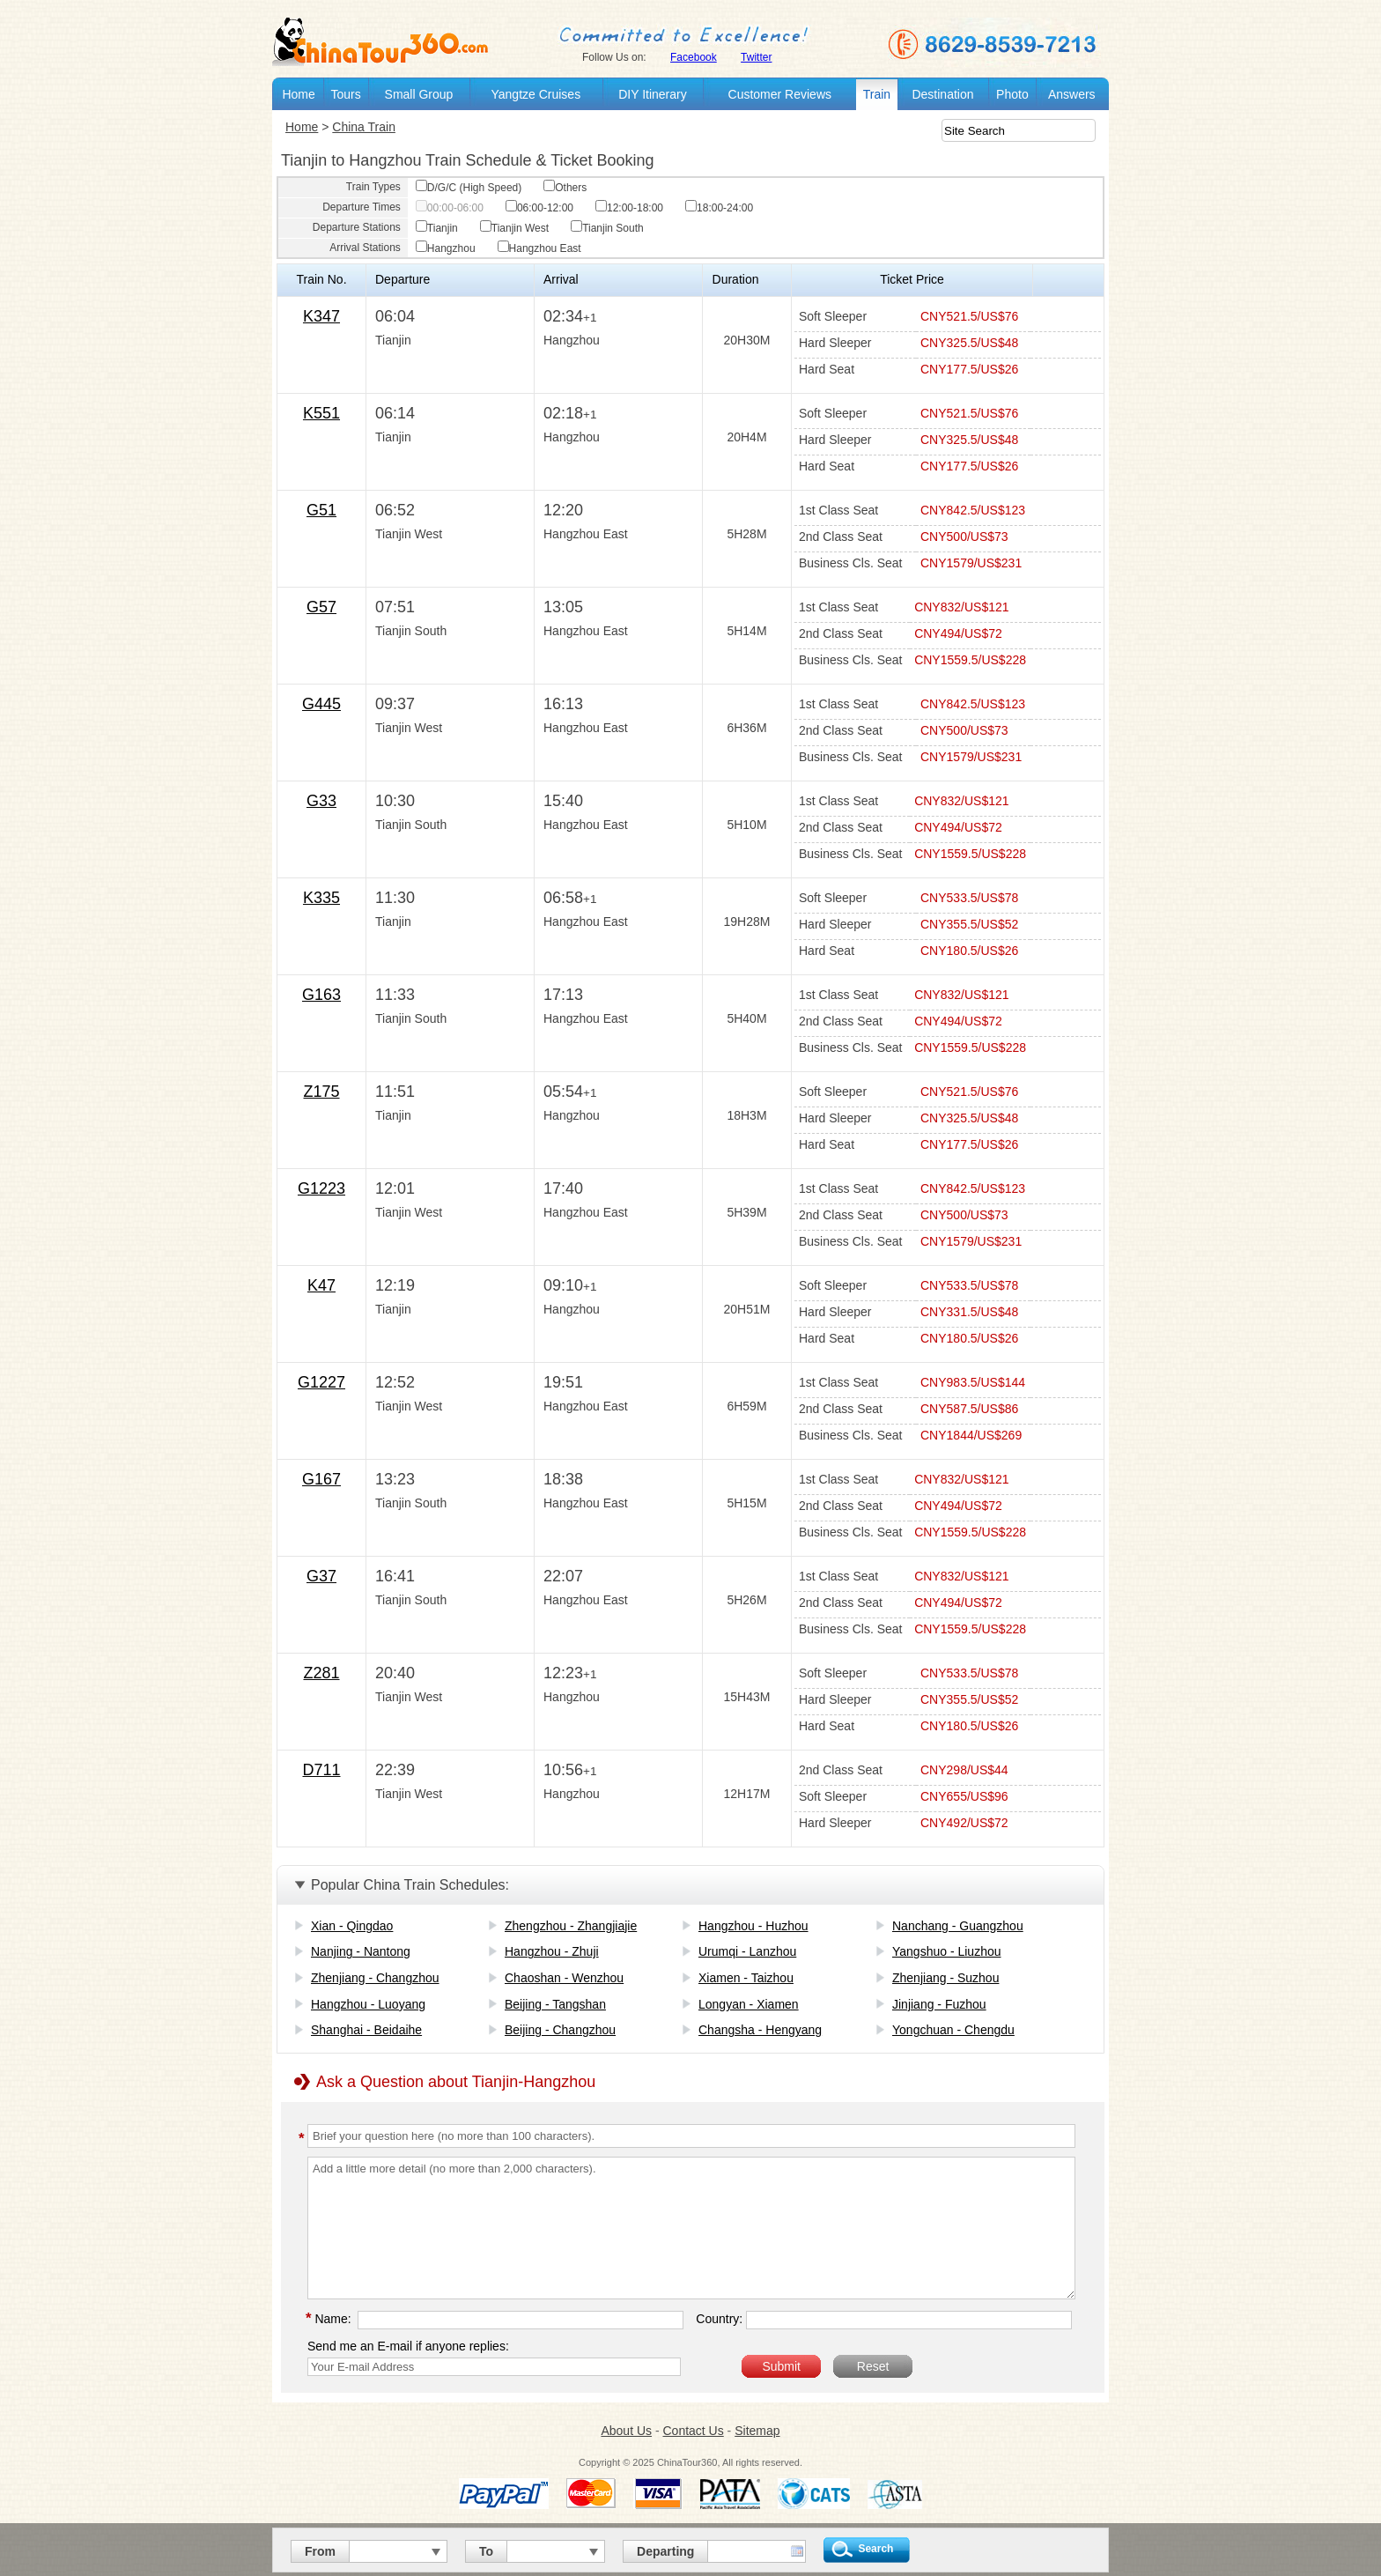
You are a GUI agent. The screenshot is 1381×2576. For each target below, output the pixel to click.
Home (298, 94)
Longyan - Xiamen (748, 2004)
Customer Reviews (779, 94)
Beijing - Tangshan (555, 2004)
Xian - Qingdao (352, 1926)
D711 (321, 1770)
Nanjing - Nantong (360, 1951)
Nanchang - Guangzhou (957, 1926)
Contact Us (692, 2431)
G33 (321, 801)
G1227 (321, 1382)
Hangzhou (446, 248)
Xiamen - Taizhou (746, 1978)
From (320, 2551)
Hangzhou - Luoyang (368, 2004)
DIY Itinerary (652, 94)
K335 (321, 898)
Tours (345, 94)
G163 (321, 994)
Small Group (419, 94)
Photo (1012, 94)
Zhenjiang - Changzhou (375, 1978)
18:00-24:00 (719, 208)
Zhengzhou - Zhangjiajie (571, 1926)
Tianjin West (514, 228)
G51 (321, 510)
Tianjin (437, 228)
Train (876, 94)
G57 (321, 607)
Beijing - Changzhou (560, 2030)
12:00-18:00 (629, 208)
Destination (942, 94)
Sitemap (757, 2431)
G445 (321, 704)
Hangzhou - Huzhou (753, 1926)
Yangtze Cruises (535, 94)
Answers (1072, 94)
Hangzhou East (539, 248)
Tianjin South (607, 228)
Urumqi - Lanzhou (747, 1951)
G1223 (321, 1188)
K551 (321, 413)
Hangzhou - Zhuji (552, 1951)
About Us (626, 2431)
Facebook (693, 57)
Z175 (321, 1091)
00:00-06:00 (450, 208)
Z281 (321, 1673)
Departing (665, 2551)
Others (565, 187)
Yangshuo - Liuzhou (946, 1951)
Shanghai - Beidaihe (366, 2030)
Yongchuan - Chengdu (953, 2030)
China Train (363, 127)
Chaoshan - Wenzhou (564, 1978)
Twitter (756, 57)
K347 (321, 316)
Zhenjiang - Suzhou (945, 1978)
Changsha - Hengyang (760, 2030)
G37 (321, 1576)
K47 (321, 1285)
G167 (321, 1479)
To (486, 2551)
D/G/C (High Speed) (468, 187)
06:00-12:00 (539, 208)
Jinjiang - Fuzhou (939, 2004)
